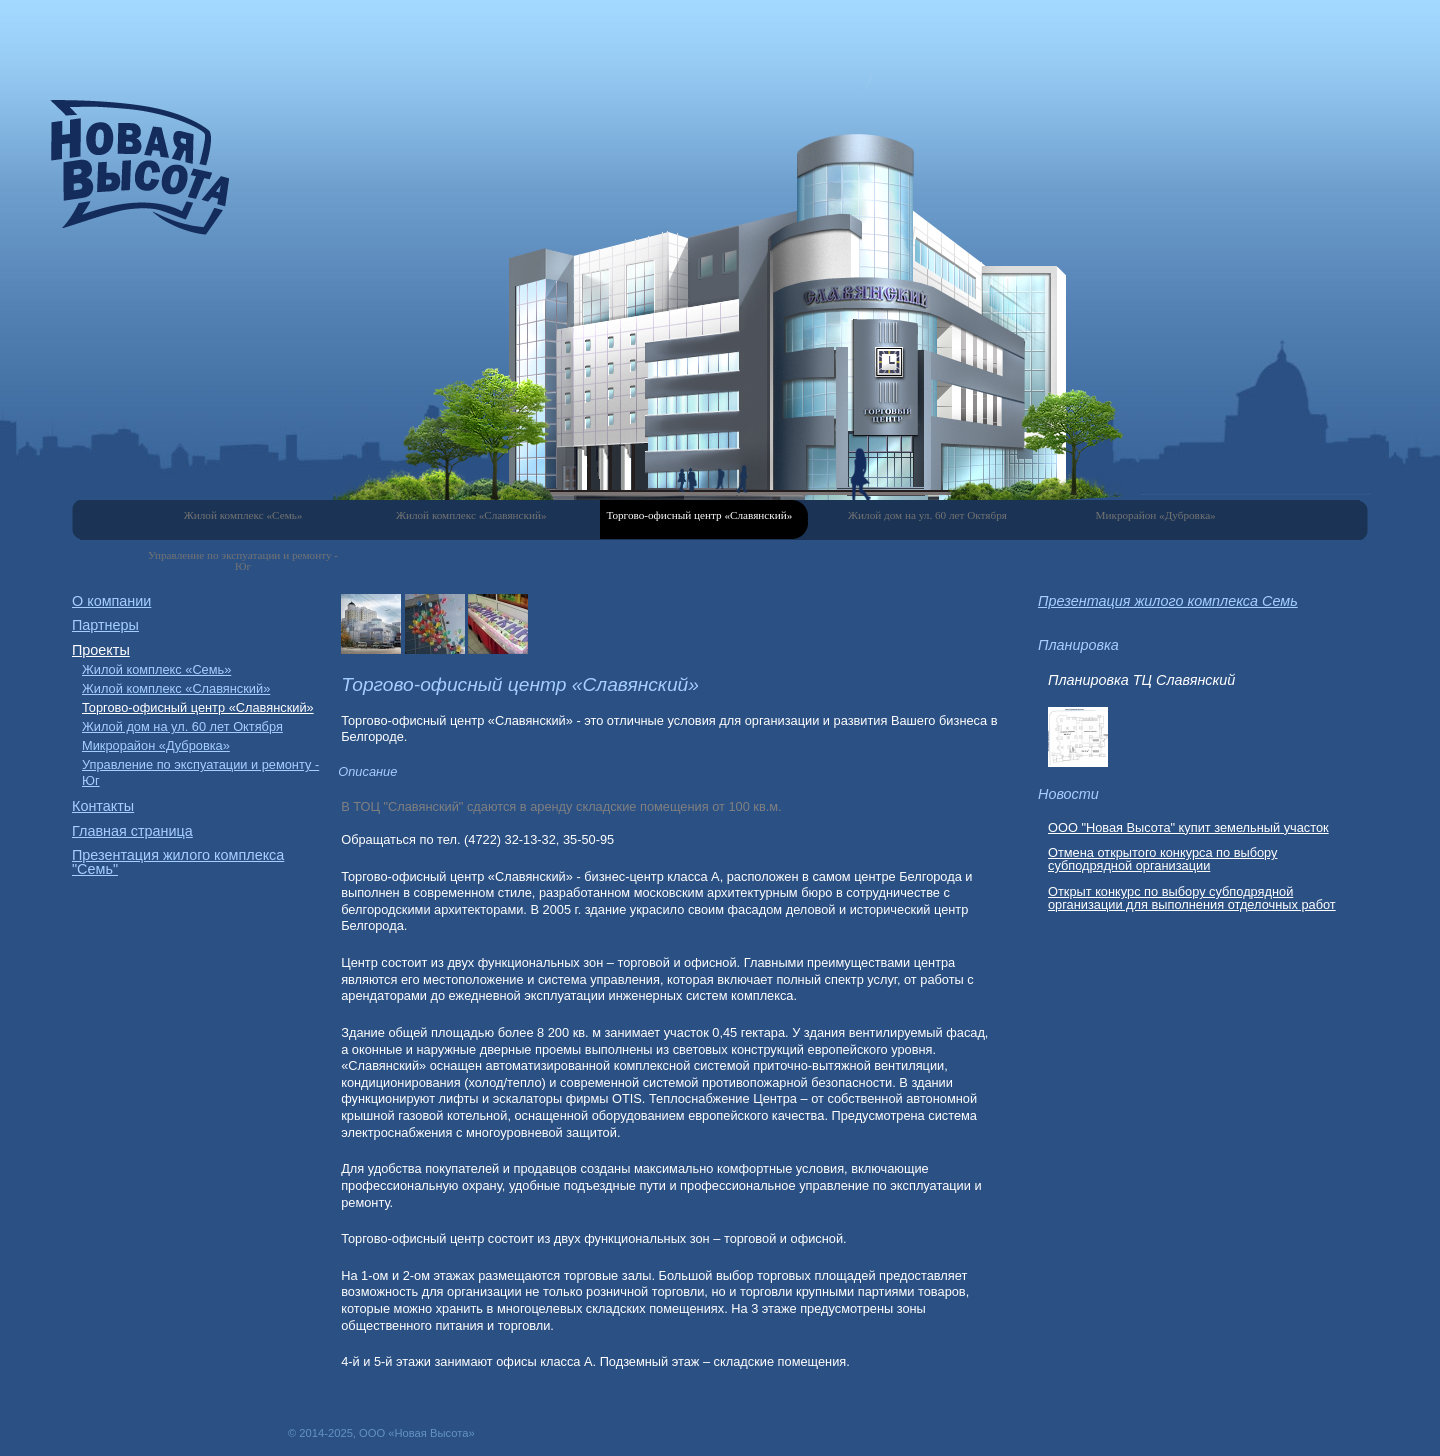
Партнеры (105, 625)
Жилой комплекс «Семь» (243, 515)
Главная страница (132, 831)
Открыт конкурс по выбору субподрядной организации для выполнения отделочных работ (1192, 898)
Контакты (103, 806)
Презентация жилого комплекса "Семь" (178, 862)
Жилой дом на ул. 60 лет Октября (927, 515)
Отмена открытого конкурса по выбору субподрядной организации (1163, 859)
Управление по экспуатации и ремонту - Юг (243, 560)
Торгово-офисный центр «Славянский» (699, 515)
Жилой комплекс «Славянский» (471, 515)
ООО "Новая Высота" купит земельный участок (1188, 827)
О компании (111, 601)
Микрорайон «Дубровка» (1156, 515)
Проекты (101, 650)
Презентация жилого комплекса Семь (1168, 601)
